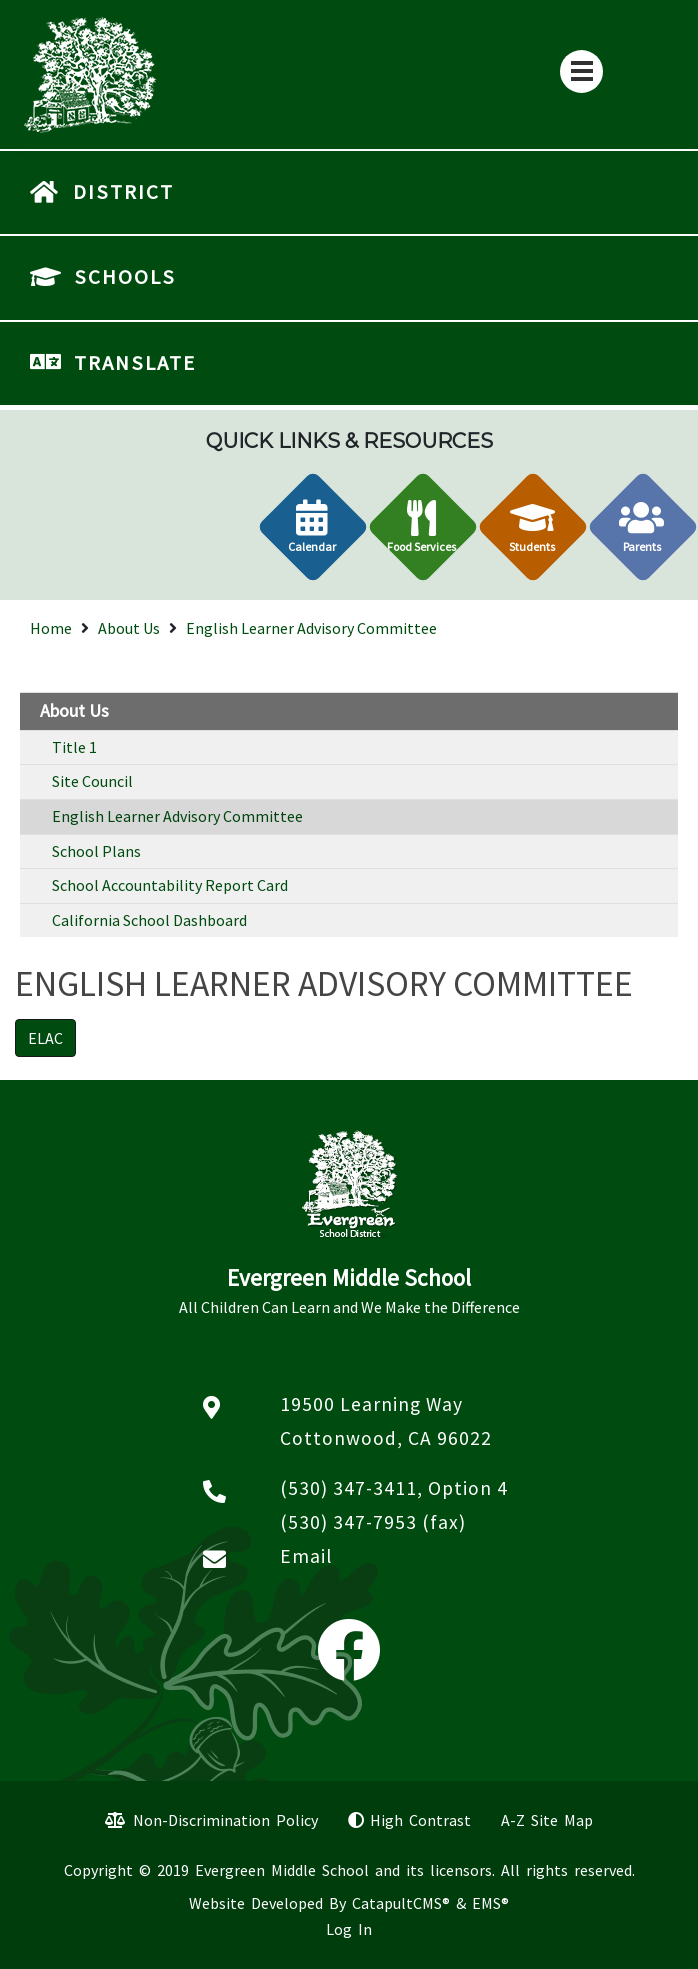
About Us (129, 628)
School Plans (96, 851)
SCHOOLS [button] (125, 277)
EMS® (490, 1903)
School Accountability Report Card (170, 885)
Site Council (92, 781)
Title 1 (74, 747)
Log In (349, 1929)
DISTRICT (123, 192)
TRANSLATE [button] (135, 363)
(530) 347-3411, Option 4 (394, 1488)
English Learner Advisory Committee (311, 628)
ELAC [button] (45, 1038)
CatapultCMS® (401, 1903)
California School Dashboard (149, 920)
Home (51, 628)
